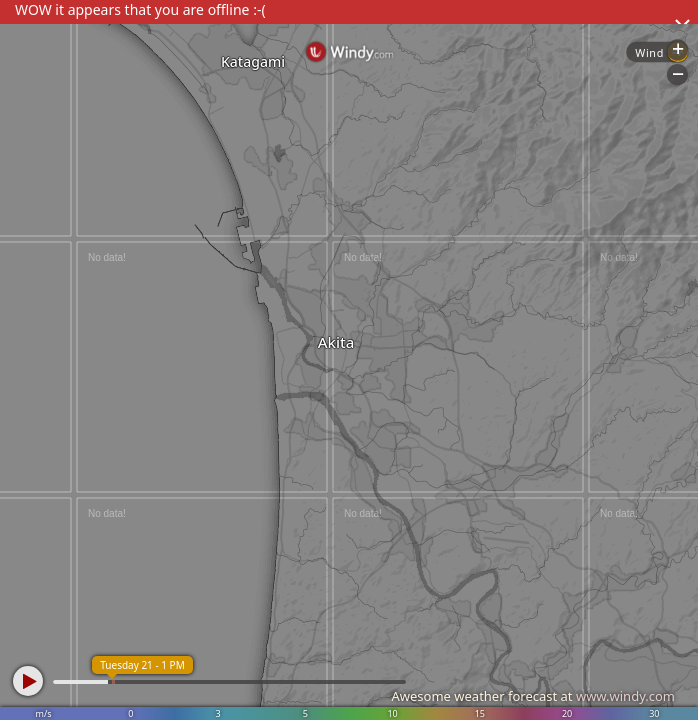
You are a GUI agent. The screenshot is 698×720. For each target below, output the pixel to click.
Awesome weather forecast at (533, 696)
